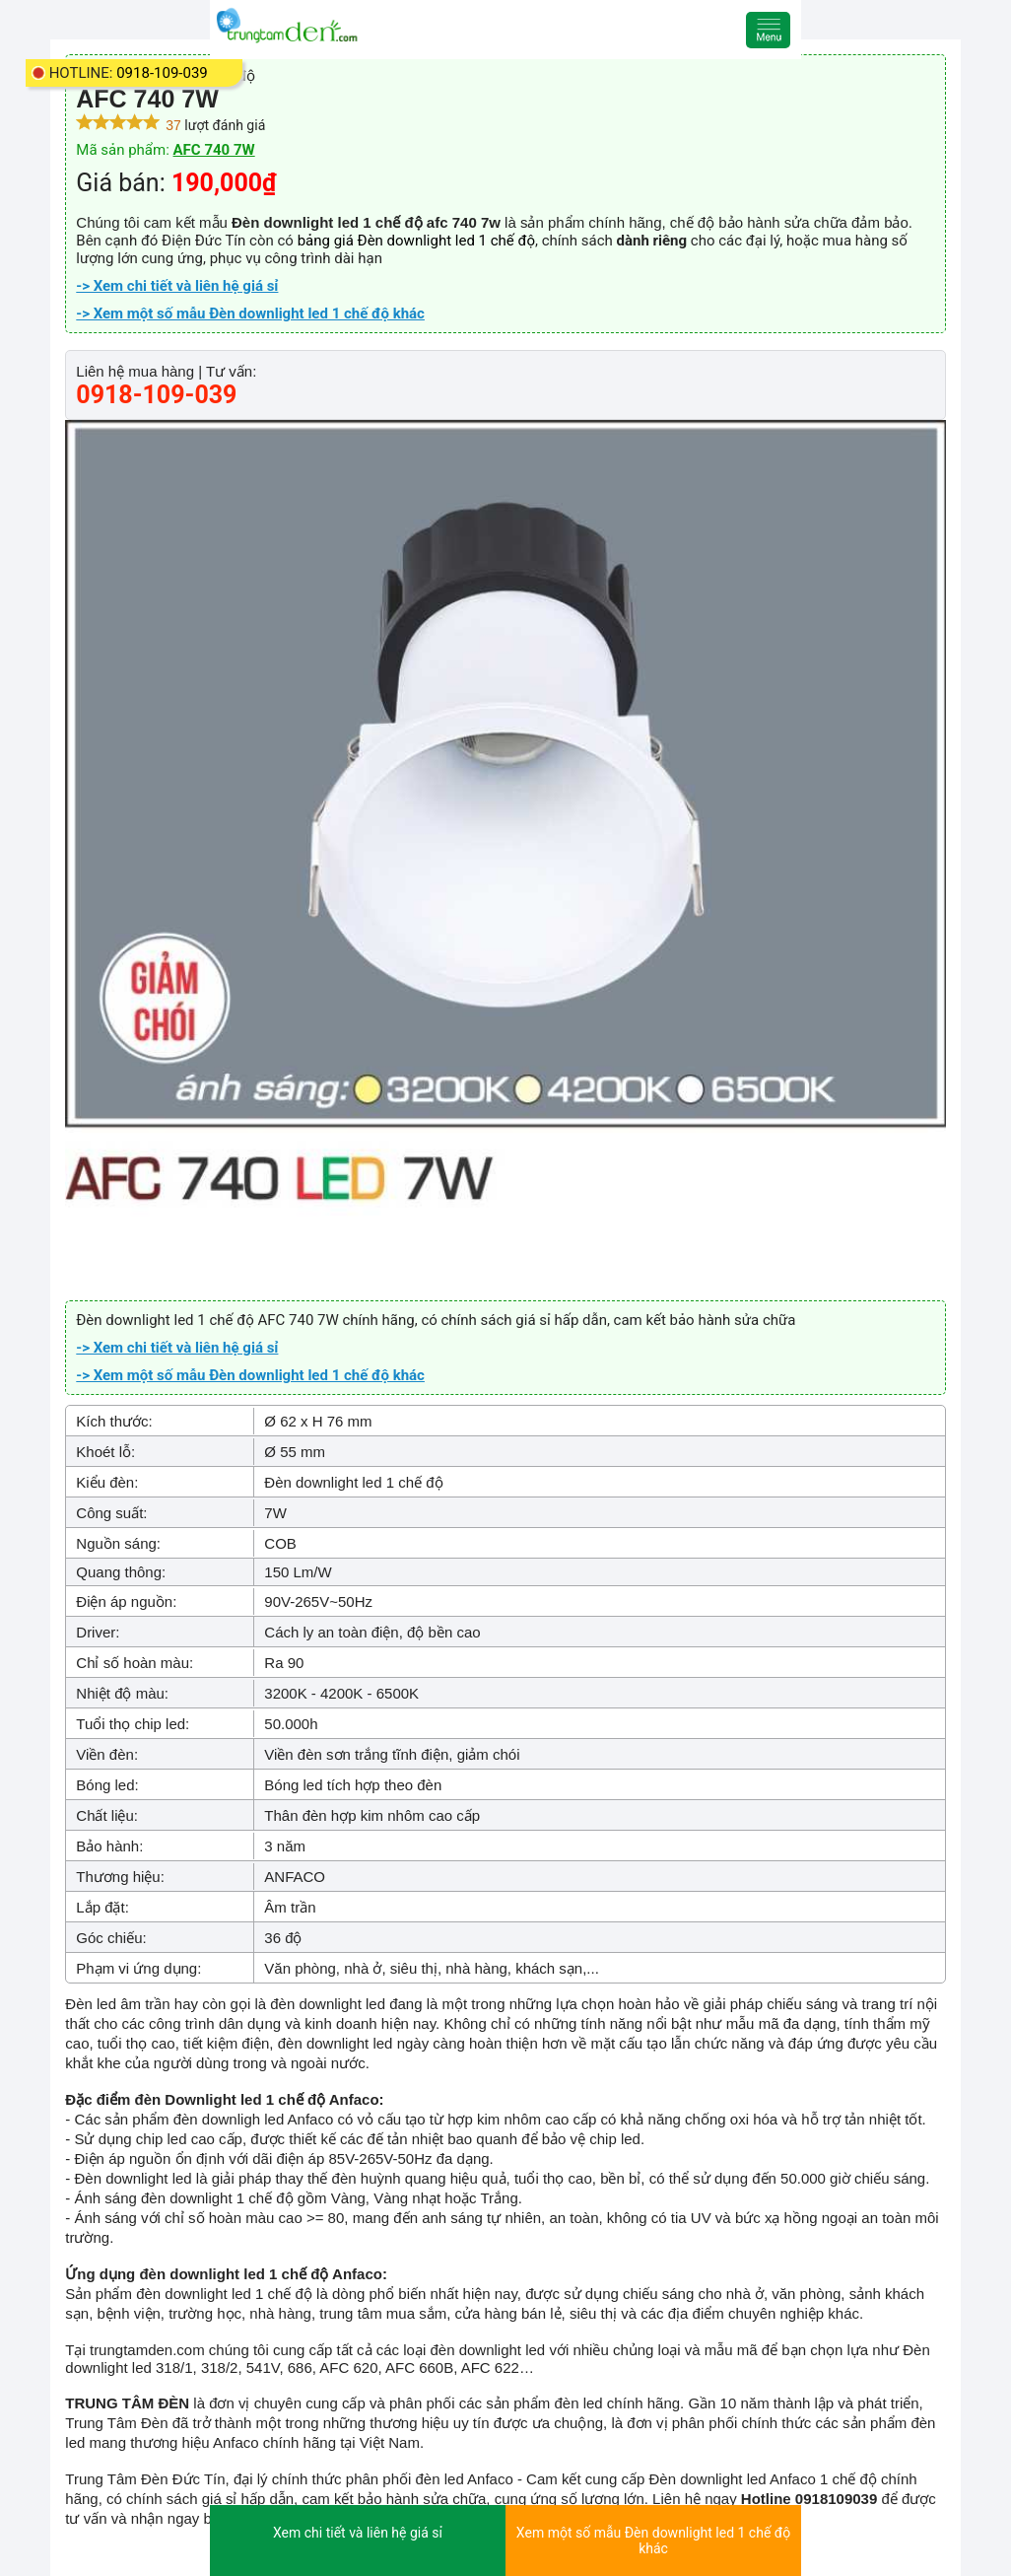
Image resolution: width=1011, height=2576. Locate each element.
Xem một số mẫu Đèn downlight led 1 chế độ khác (653, 2540)
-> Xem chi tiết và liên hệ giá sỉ (177, 286)
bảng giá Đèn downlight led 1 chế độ (416, 240)
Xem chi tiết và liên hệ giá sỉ (357, 2533)
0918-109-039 (162, 73)
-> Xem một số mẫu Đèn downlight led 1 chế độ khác (250, 313)
